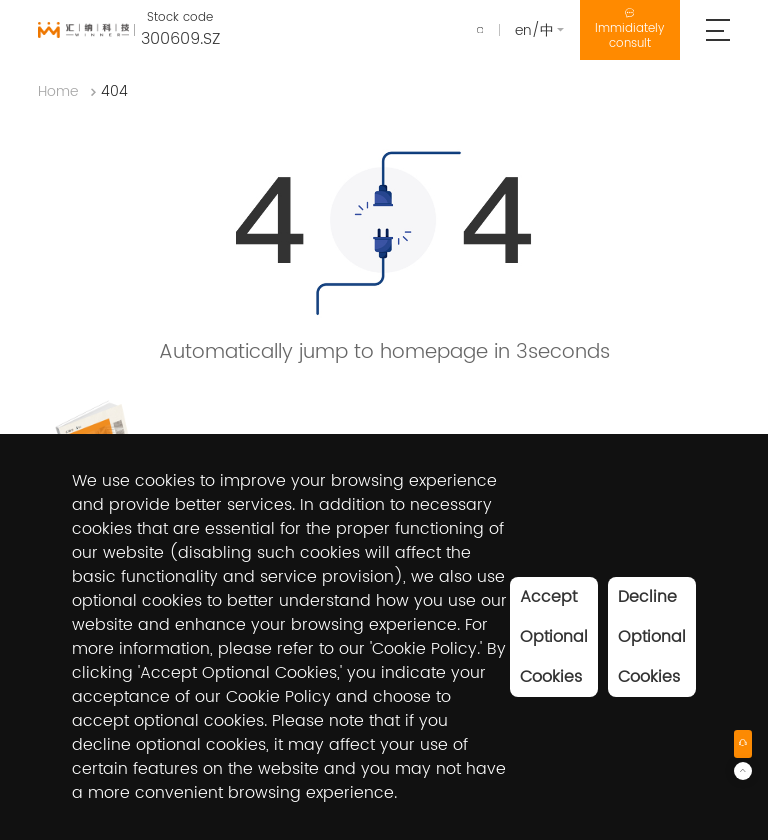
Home (58, 97)
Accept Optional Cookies (554, 637)
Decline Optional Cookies (652, 637)
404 (114, 97)
